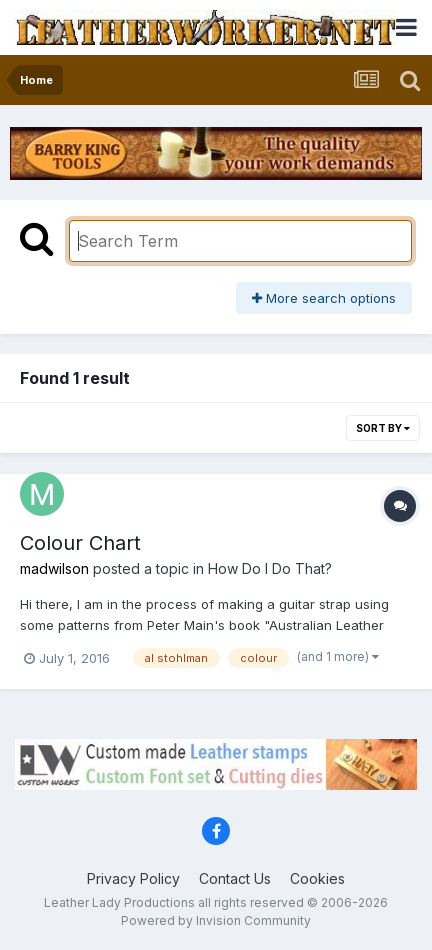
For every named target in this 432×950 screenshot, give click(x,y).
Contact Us (235, 878)
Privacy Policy (133, 878)
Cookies (317, 878)
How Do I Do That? (270, 568)
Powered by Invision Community (216, 920)
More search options (324, 298)
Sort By (383, 428)
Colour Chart (80, 543)
